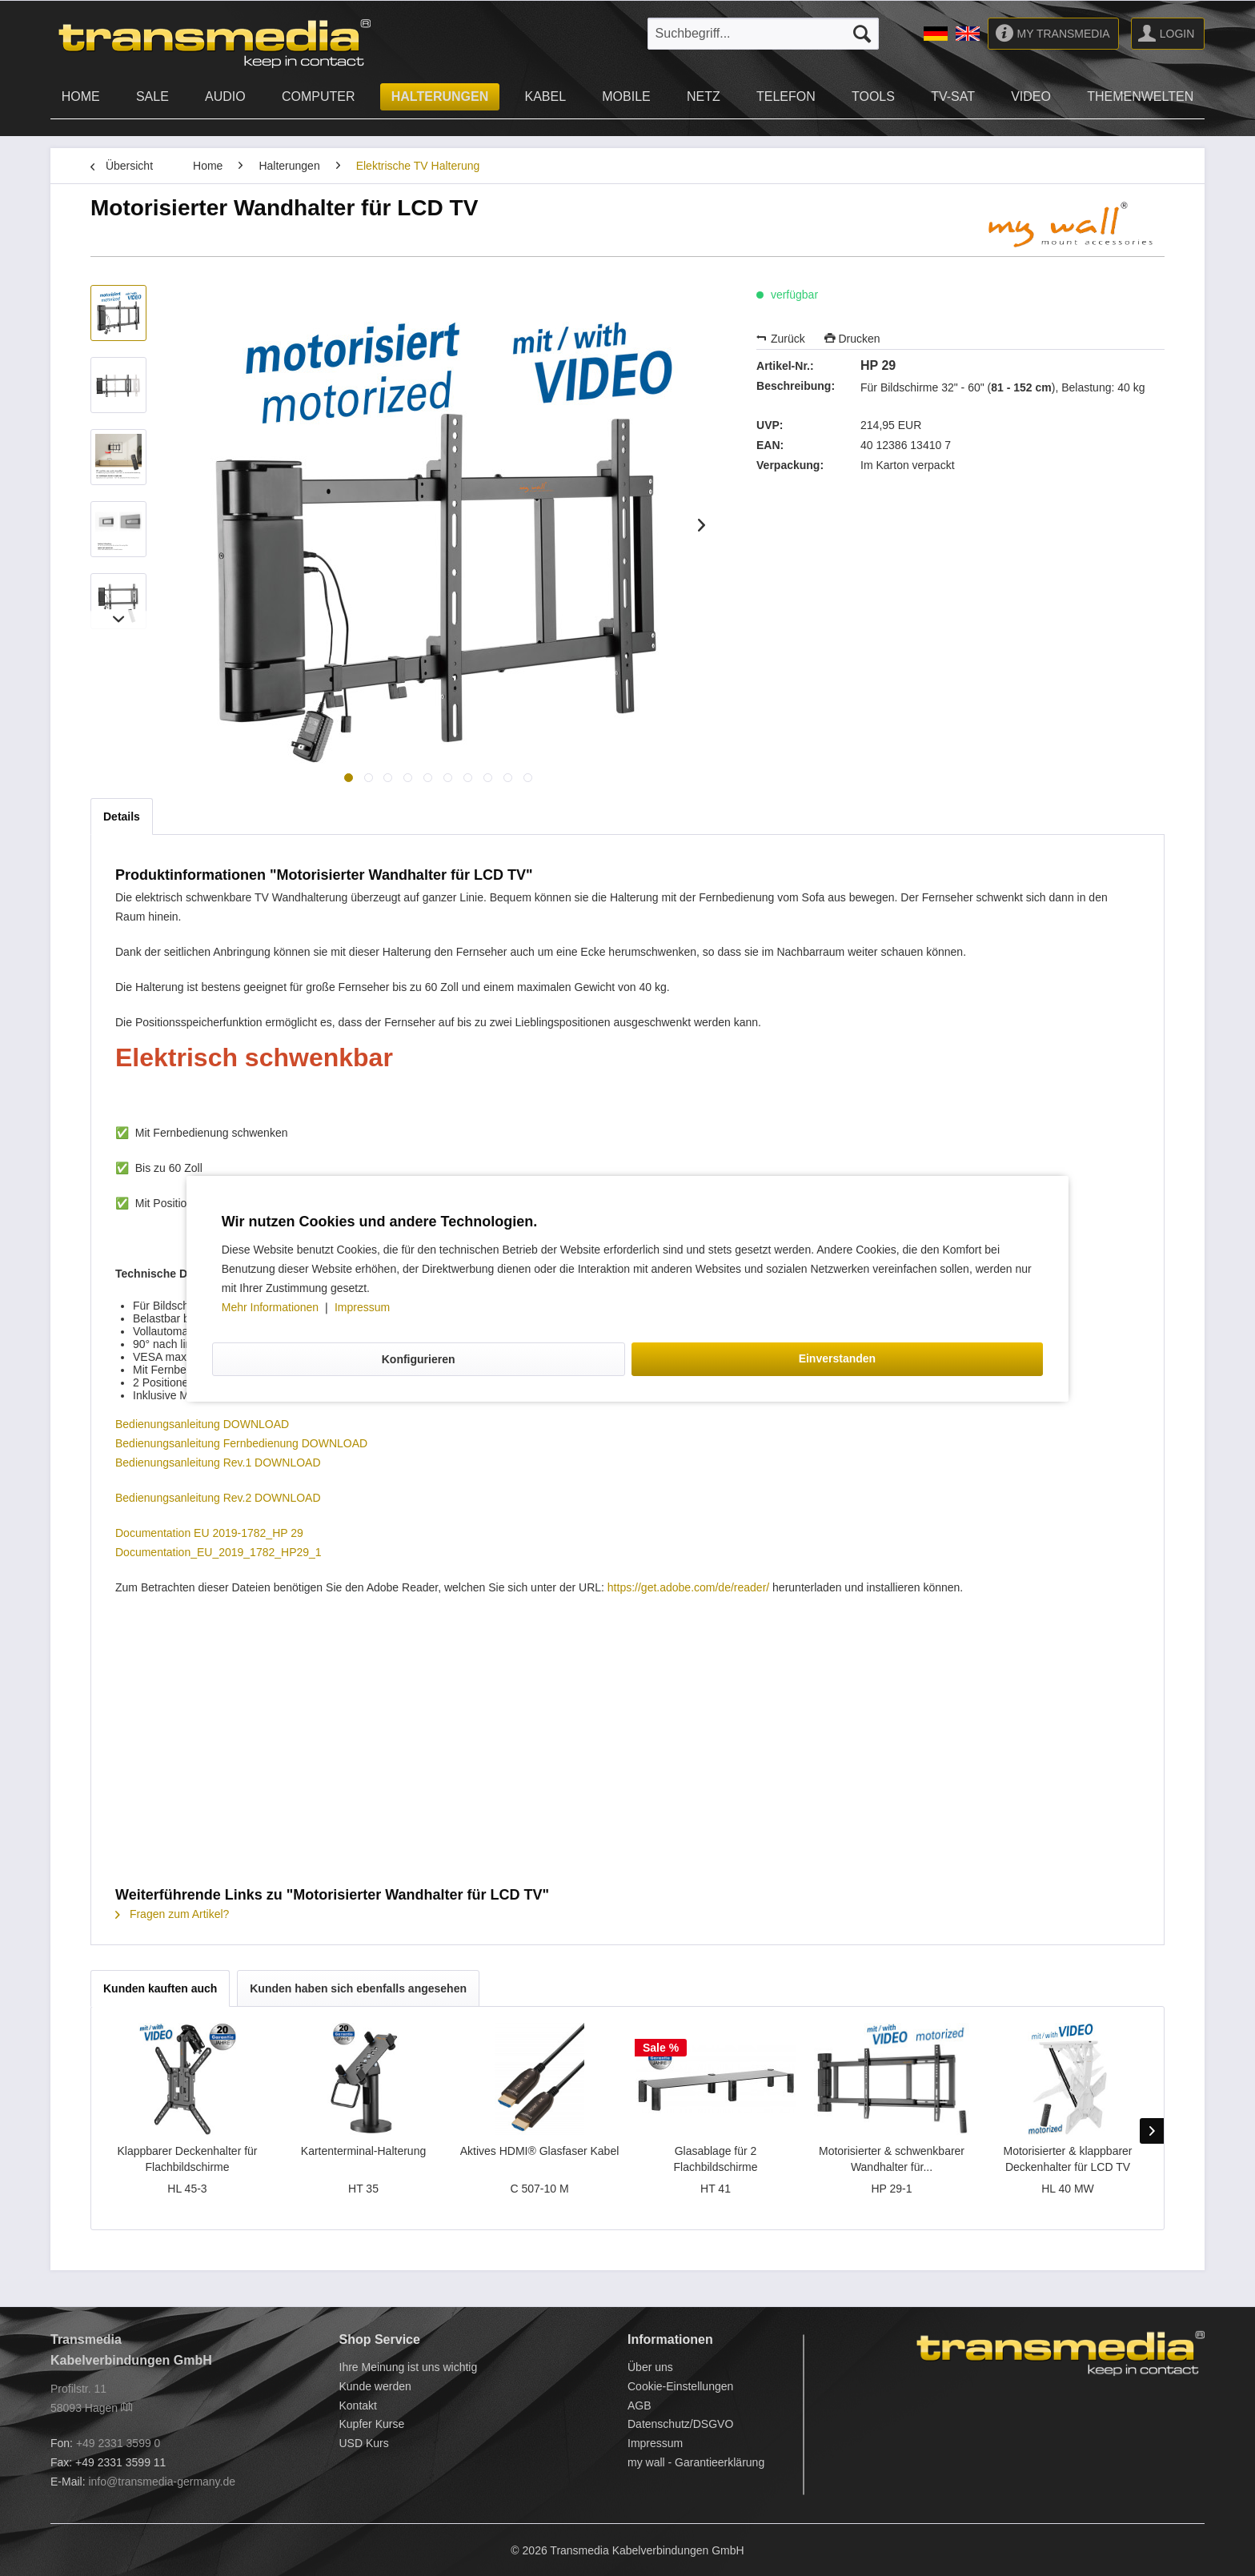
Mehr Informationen (272, 1307)
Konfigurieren (418, 1359)
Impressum (362, 1307)
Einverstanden (837, 1358)
